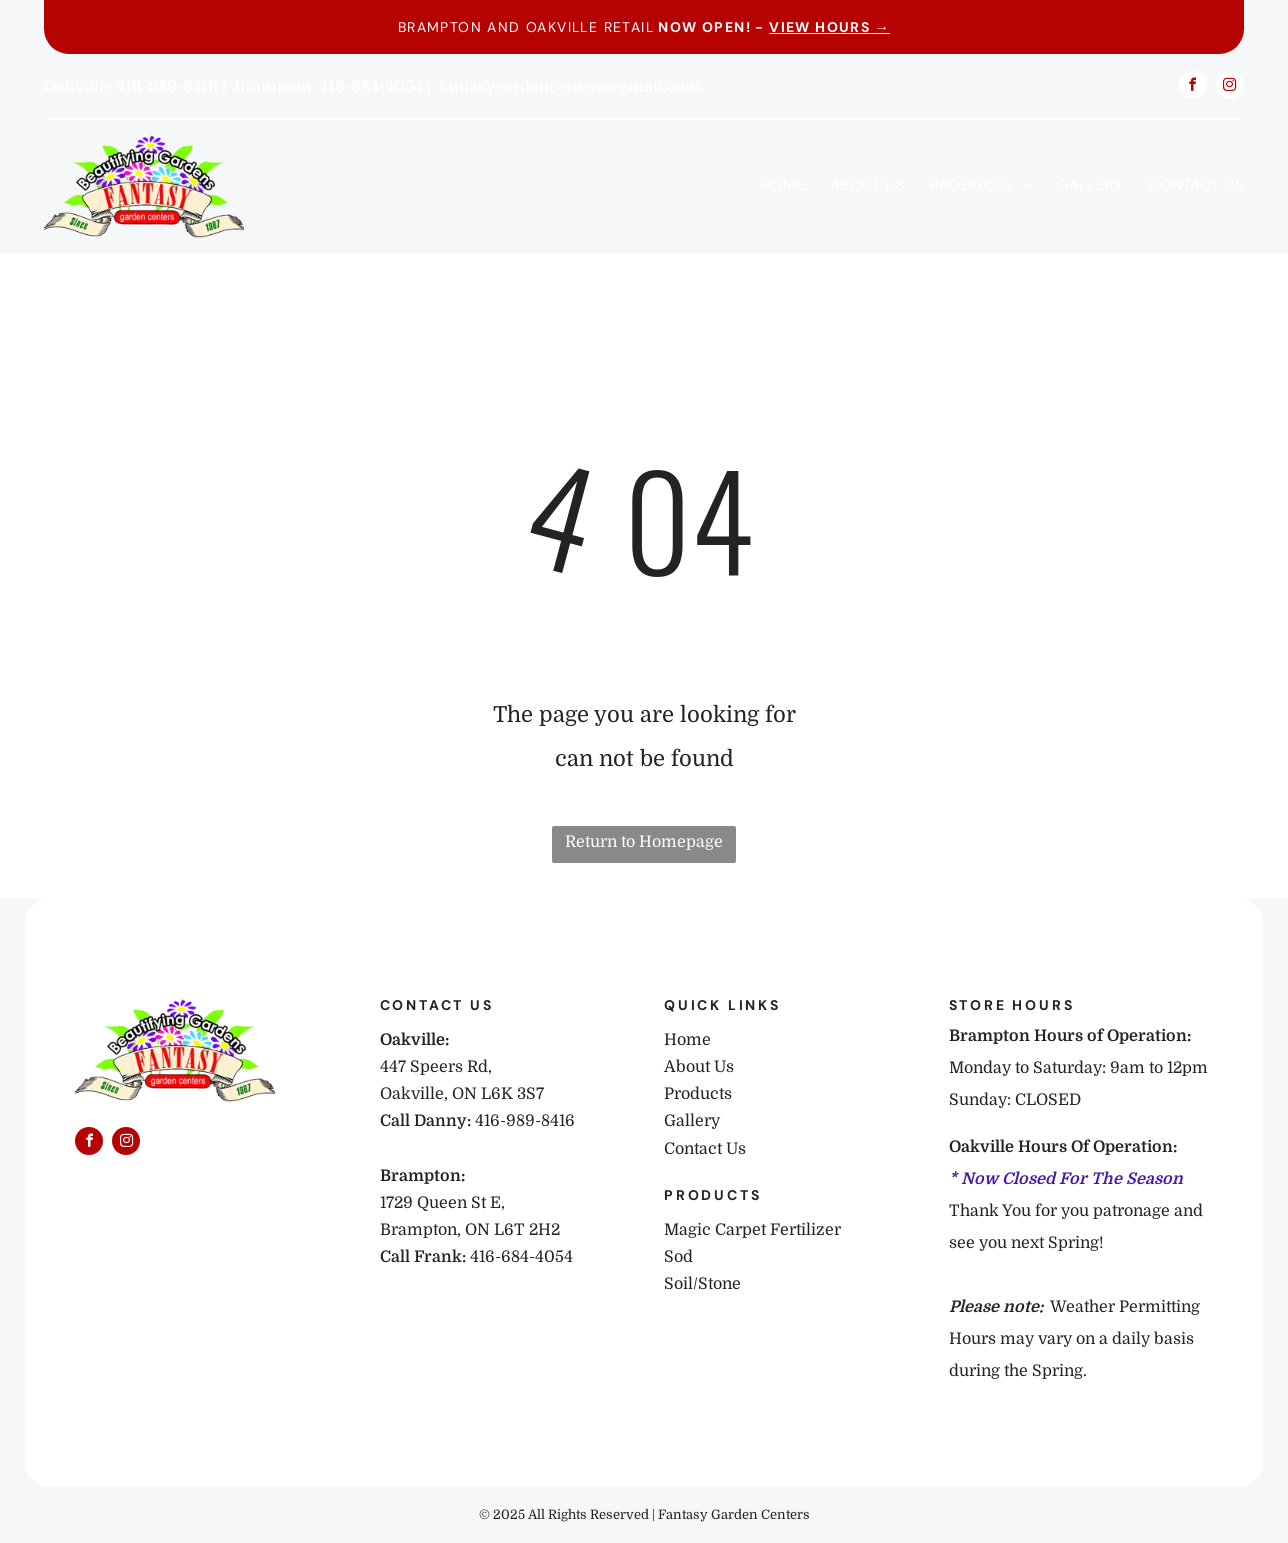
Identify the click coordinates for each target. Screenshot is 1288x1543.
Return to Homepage (644, 842)
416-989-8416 (525, 1121)
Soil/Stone (702, 1284)
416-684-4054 (521, 1257)
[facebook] (1193, 87)
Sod (678, 1257)
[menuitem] (770, 185)
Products (698, 1094)
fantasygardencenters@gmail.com (570, 87)
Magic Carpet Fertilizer (752, 1230)
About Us (699, 1067)
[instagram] (1230, 87)
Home (687, 1040)
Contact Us (705, 1149)
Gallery (692, 1121)
